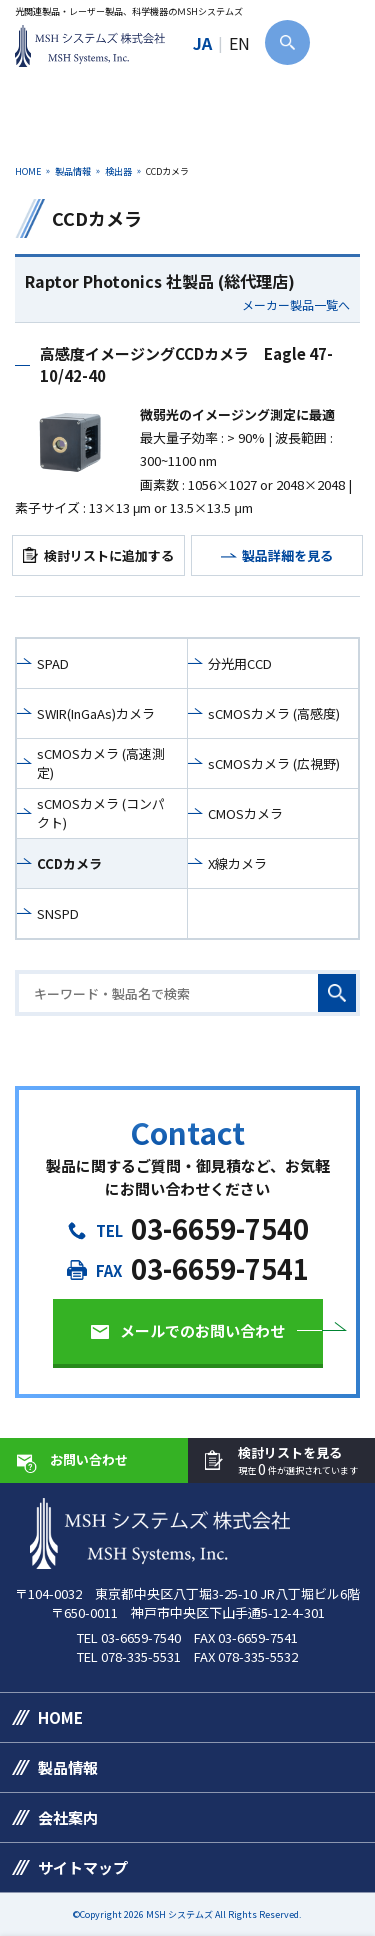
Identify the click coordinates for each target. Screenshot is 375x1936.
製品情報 (73, 171)
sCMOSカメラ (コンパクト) (101, 812)
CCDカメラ (69, 863)
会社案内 (68, 1817)
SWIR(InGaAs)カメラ (96, 713)
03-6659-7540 (220, 1228)
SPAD (53, 663)
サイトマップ (83, 1867)
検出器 (118, 171)
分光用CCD (240, 663)
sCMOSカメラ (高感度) (274, 713)
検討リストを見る (298, 1461)
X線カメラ (237, 863)
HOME (28, 171)
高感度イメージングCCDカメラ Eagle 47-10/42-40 (186, 365)
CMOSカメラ (245, 813)
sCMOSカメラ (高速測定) (101, 762)
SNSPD (58, 913)
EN (239, 43)
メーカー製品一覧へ (296, 305)
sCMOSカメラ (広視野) (274, 763)
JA (202, 43)
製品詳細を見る (287, 555)
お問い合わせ (89, 1459)
